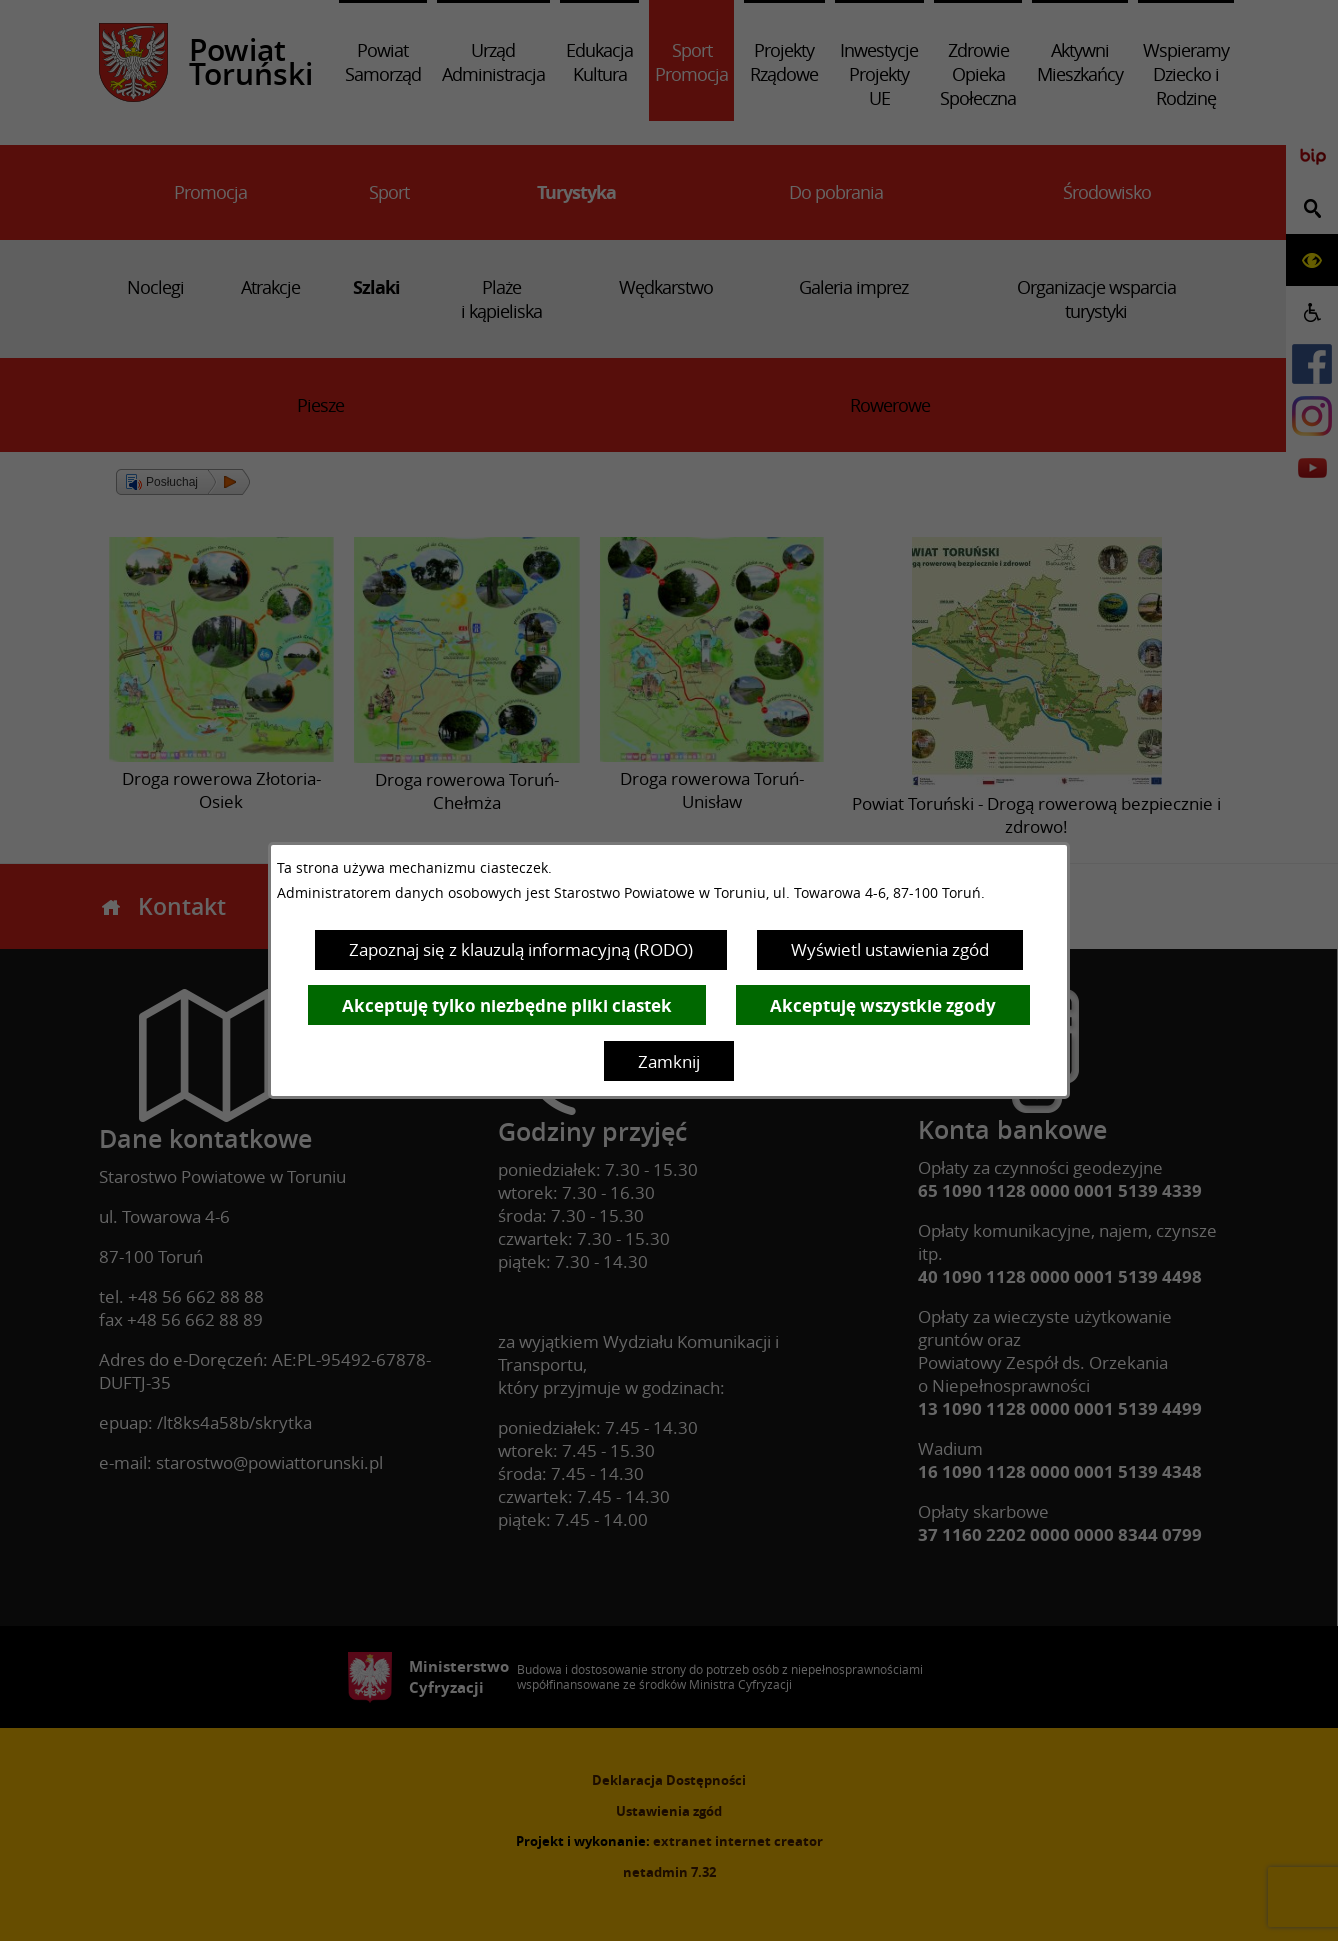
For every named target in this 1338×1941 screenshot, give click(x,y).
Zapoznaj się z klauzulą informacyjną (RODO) (521, 949)
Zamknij (669, 1061)
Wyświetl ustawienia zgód (890, 949)
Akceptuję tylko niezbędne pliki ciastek (507, 1005)
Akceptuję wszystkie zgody (883, 1005)
